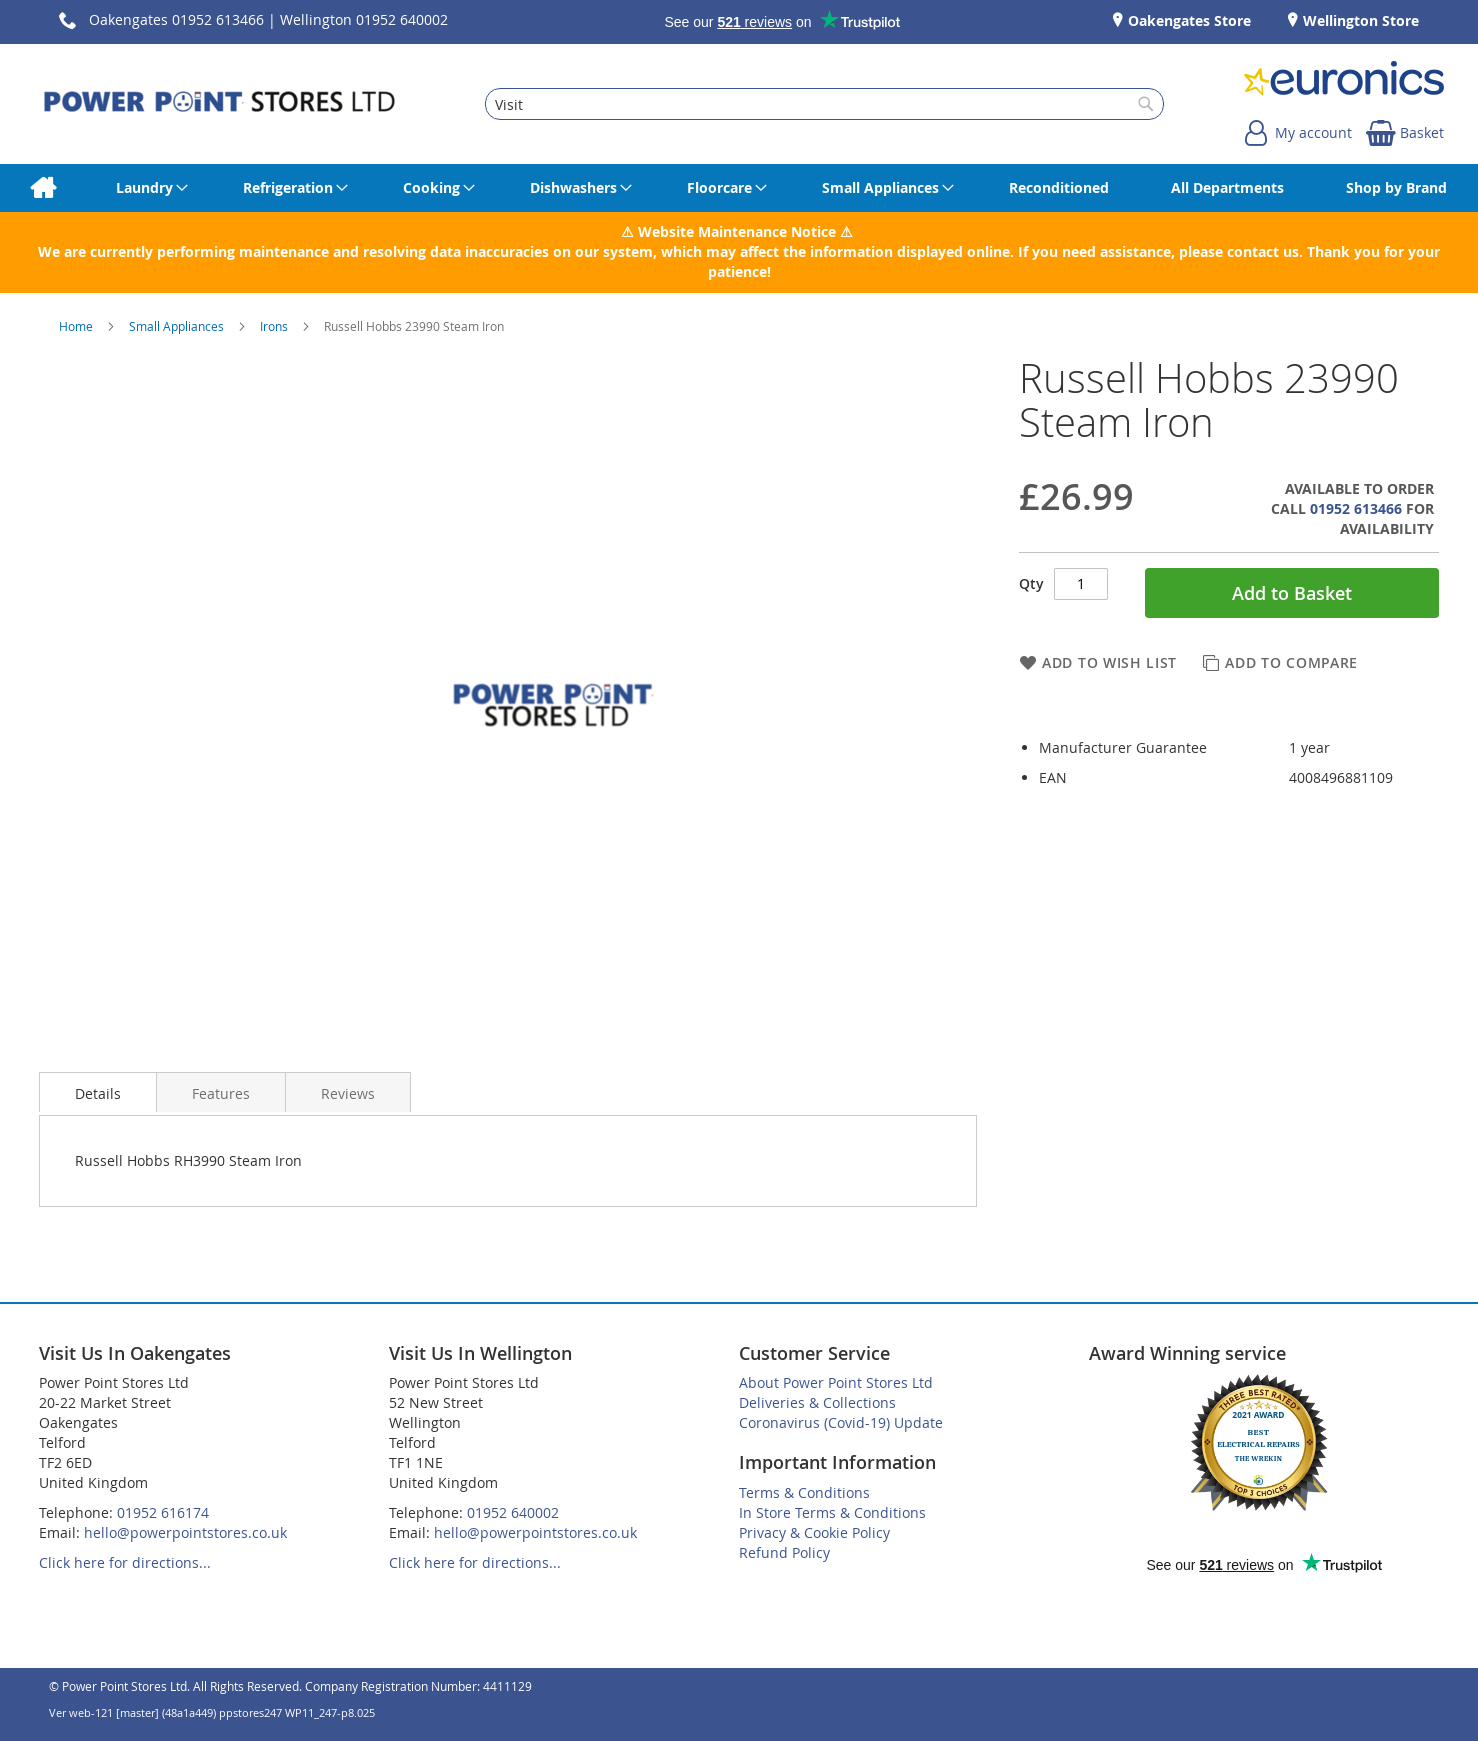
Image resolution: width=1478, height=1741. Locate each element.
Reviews (348, 1093)
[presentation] (98, 1092)
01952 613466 (1356, 508)
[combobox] (825, 104)
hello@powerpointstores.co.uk (185, 1532)
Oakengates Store (1187, 20)
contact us (1263, 251)
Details (98, 1093)
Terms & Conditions (804, 1492)
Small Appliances (178, 326)
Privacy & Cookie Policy (814, 1532)
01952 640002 (513, 1512)
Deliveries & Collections (817, 1402)
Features (221, 1093)
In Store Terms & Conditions (832, 1512)
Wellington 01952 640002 (364, 19)
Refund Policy (784, 1552)
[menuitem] (42, 188)
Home (77, 326)
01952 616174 (163, 1512)
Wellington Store (1359, 20)
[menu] (739, 188)
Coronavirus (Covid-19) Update (841, 1422)
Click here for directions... (125, 1562)
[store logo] (219, 104)
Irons (275, 326)
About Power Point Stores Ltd (836, 1382)
